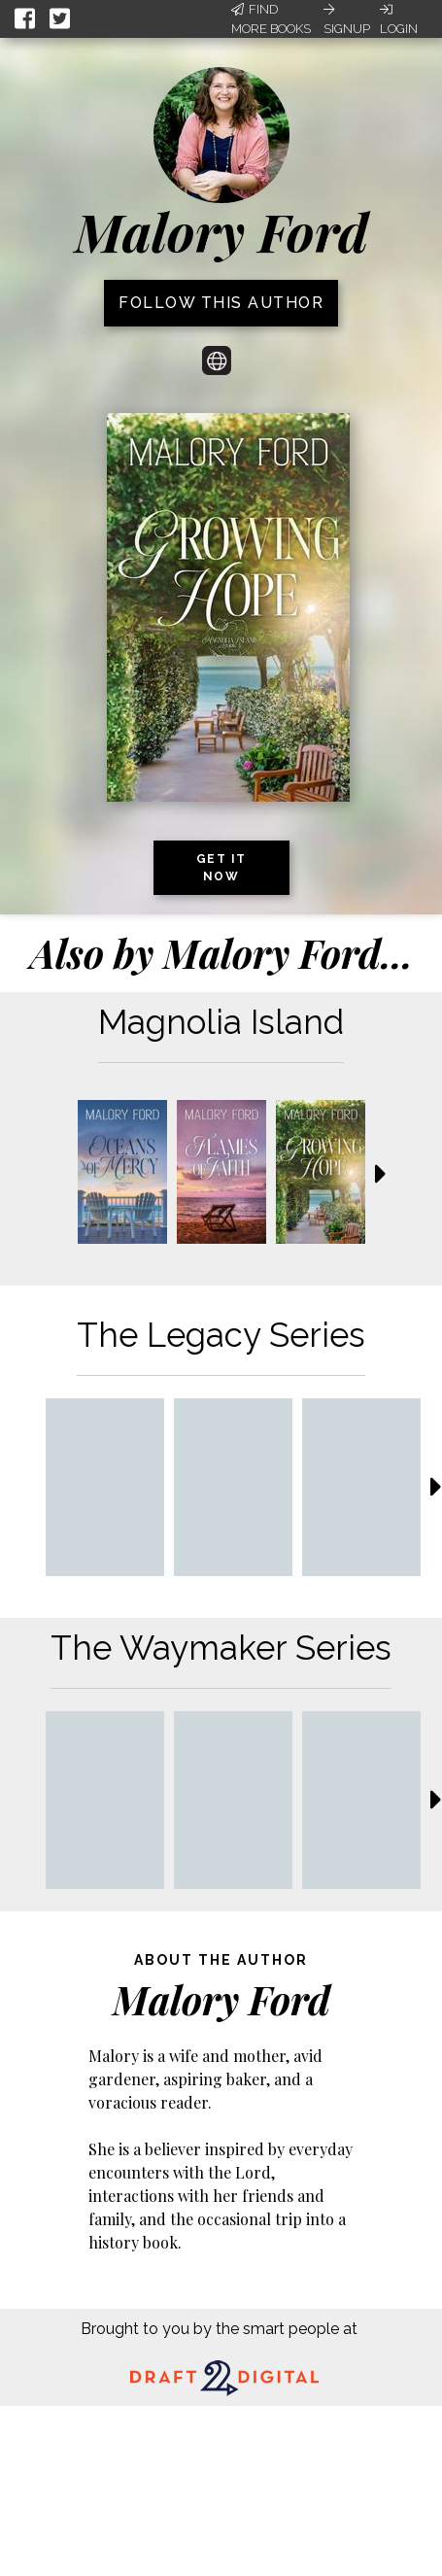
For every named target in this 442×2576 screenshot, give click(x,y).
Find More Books (271, 19)
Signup (346, 19)
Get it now (221, 867)
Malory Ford (221, 231)
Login (399, 19)
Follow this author (221, 302)
